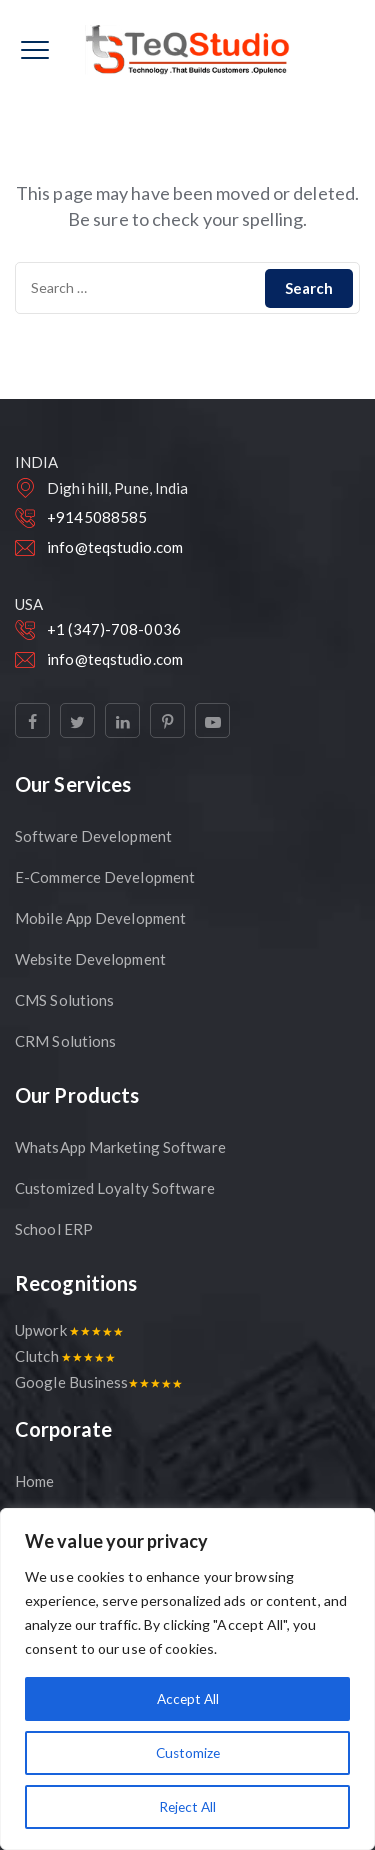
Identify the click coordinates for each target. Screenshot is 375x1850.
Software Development (93, 836)
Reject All (188, 1806)
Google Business (98, 1382)
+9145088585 (97, 517)
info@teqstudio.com (115, 547)
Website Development (90, 959)
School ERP (54, 1229)
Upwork (69, 1330)
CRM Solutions (65, 1041)
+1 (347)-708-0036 (114, 629)
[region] (187, 1679)
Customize (187, 1752)
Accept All (187, 1698)
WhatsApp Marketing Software (120, 1147)
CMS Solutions (64, 1000)
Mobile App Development (100, 918)
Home (34, 1481)
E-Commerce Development (105, 877)
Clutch (65, 1356)
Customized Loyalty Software (115, 1188)
